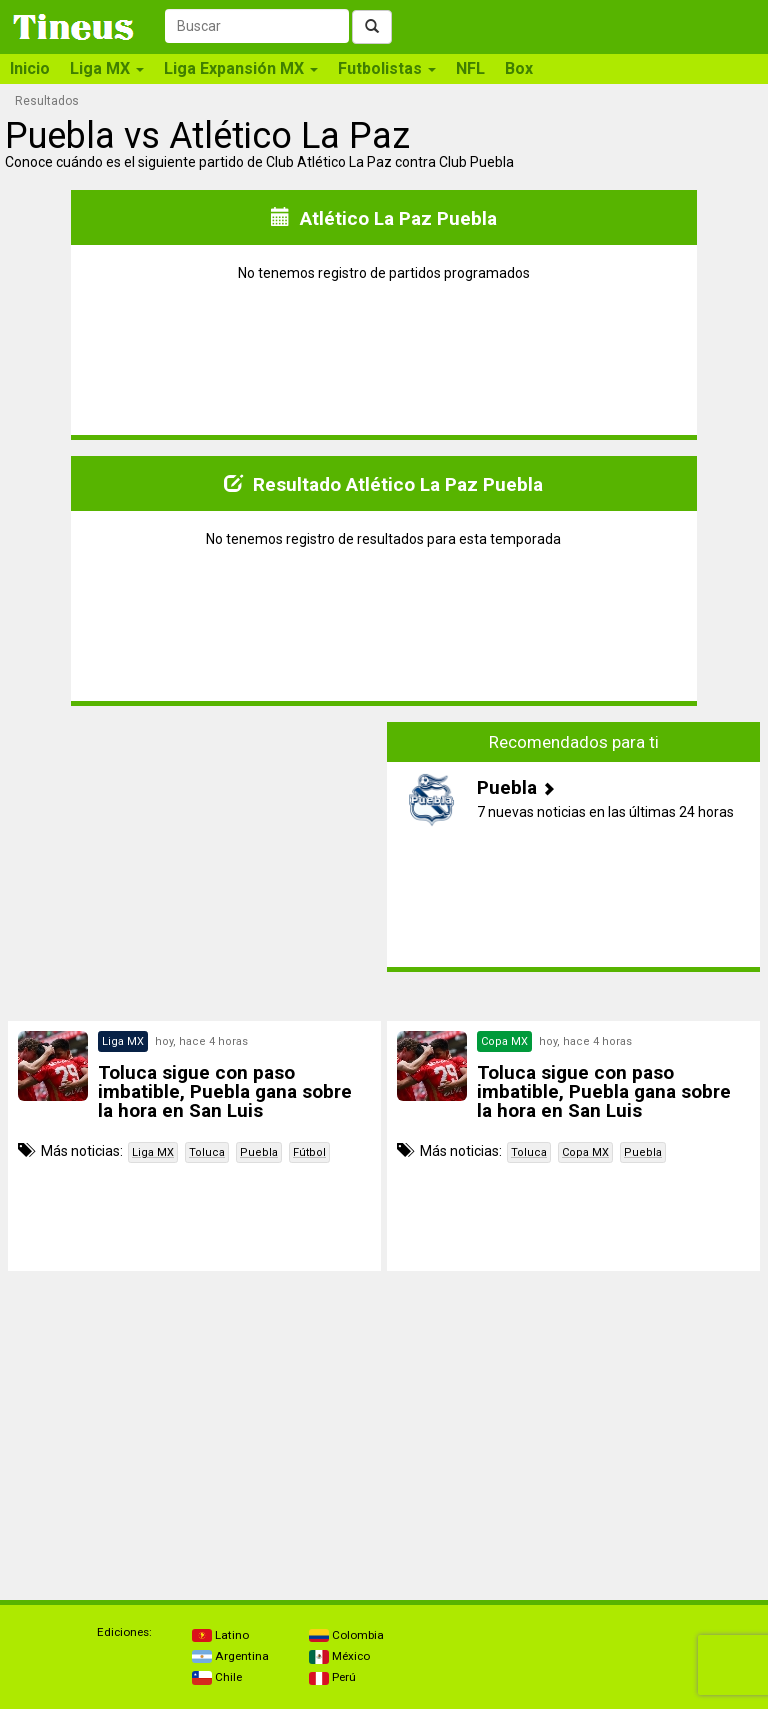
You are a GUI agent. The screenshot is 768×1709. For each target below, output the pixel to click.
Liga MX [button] (107, 68)
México (339, 1656)
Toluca (207, 1152)
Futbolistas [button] (387, 68)
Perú (332, 1677)
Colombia (346, 1635)
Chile (217, 1677)
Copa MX (585, 1152)
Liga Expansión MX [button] (241, 68)
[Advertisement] (195, 862)
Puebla (259, 1152)
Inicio (30, 68)
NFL (470, 68)
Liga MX (153, 1152)
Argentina (230, 1656)
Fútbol (309, 1152)
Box (519, 68)
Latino (220, 1635)
